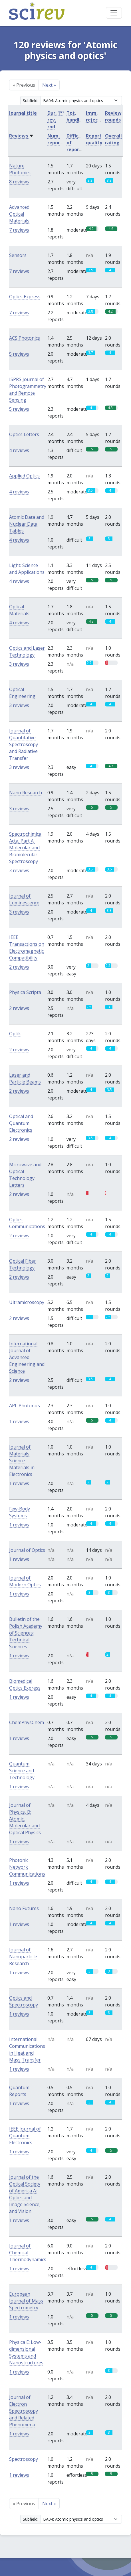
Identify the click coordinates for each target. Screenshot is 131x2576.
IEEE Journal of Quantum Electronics (25, 2136)
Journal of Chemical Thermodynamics (27, 2253)
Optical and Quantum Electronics (21, 1123)
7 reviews (19, 230)
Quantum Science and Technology (22, 1771)
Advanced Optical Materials (19, 214)
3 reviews (19, 664)
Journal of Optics (27, 1550)
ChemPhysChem (26, 1722)
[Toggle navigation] (114, 13)
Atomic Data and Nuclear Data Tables (26, 524)
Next (49, 85)
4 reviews (19, 450)
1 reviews (19, 1421)
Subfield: (30, 100)
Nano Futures (24, 1908)
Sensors (18, 255)
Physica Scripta (25, 992)
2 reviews (19, 967)
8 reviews (19, 182)
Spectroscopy (23, 2459)
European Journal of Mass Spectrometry (26, 2301)
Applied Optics (24, 476)
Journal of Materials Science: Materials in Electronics (22, 1460)
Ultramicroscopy (26, 1302)
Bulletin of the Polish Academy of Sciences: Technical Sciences (25, 1633)
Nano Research (25, 792)
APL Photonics (24, 1405)
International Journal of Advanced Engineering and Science (27, 1357)
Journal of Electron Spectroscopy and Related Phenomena (23, 2411)
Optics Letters (24, 434)
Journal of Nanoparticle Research (23, 1957)
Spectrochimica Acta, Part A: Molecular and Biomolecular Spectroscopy (25, 847)
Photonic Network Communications (27, 1867)
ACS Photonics (24, 338)
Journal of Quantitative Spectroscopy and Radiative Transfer (23, 744)
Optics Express (25, 296)
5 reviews (19, 354)
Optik (15, 1033)
